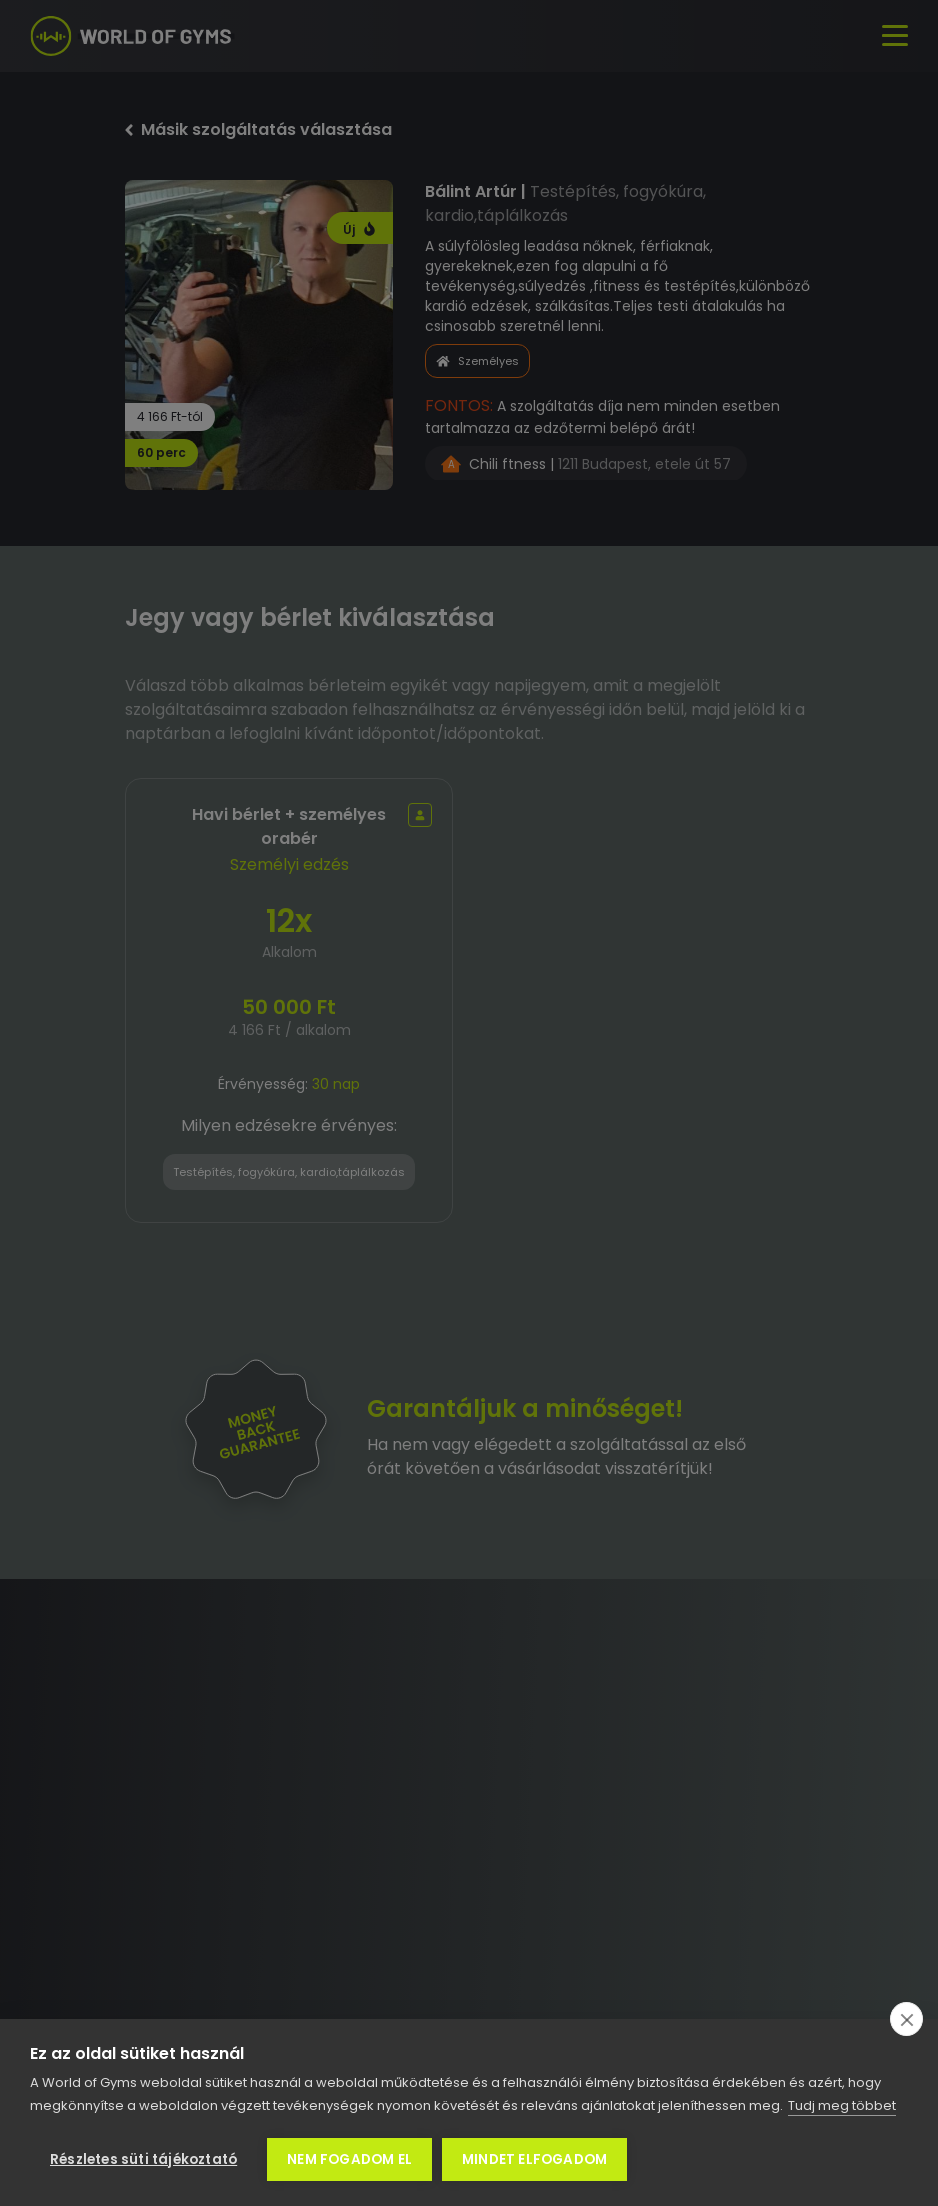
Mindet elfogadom (534, 2159)
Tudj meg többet (842, 2105)
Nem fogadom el (349, 2159)
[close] (906, 2019)
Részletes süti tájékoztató (143, 2159)
